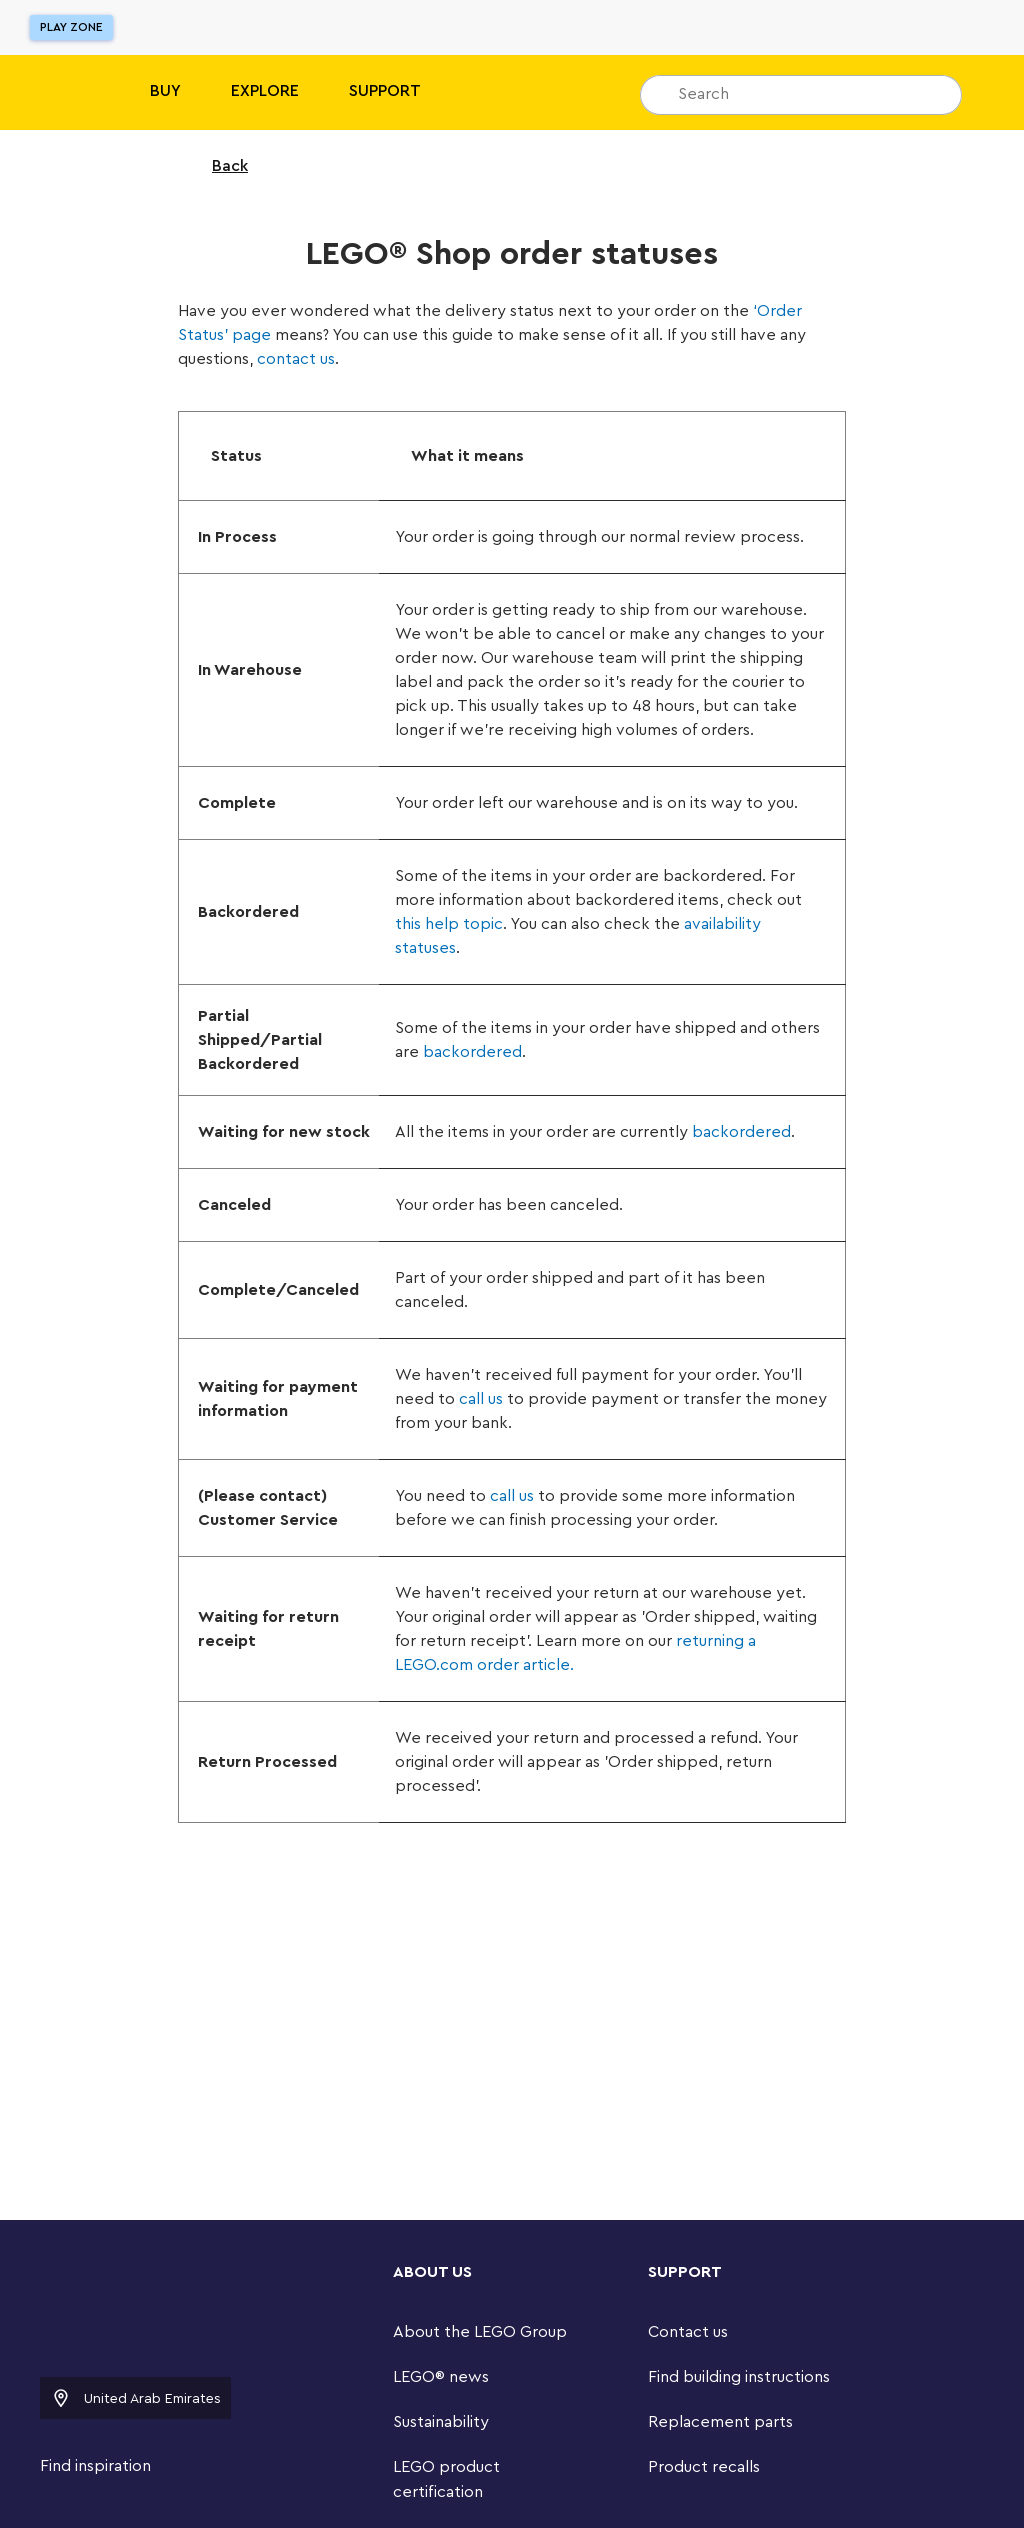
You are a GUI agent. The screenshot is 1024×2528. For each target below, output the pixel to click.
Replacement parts (720, 2422)
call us (481, 1399)
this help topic (449, 924)
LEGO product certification (446, 2479)
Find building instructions (739, 2377)
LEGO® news (441, 2377)
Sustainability (441, 2422)
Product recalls (704, 2467)
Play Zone (71, 27)
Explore (265, 91)
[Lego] (57, 92)
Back (217, 166)
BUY (165, 91)
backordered (472, 1052)
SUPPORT (385, 91)
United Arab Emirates (135, 2398)
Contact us (688, 2332)
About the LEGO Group (480, 2332)
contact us (296, 359)
